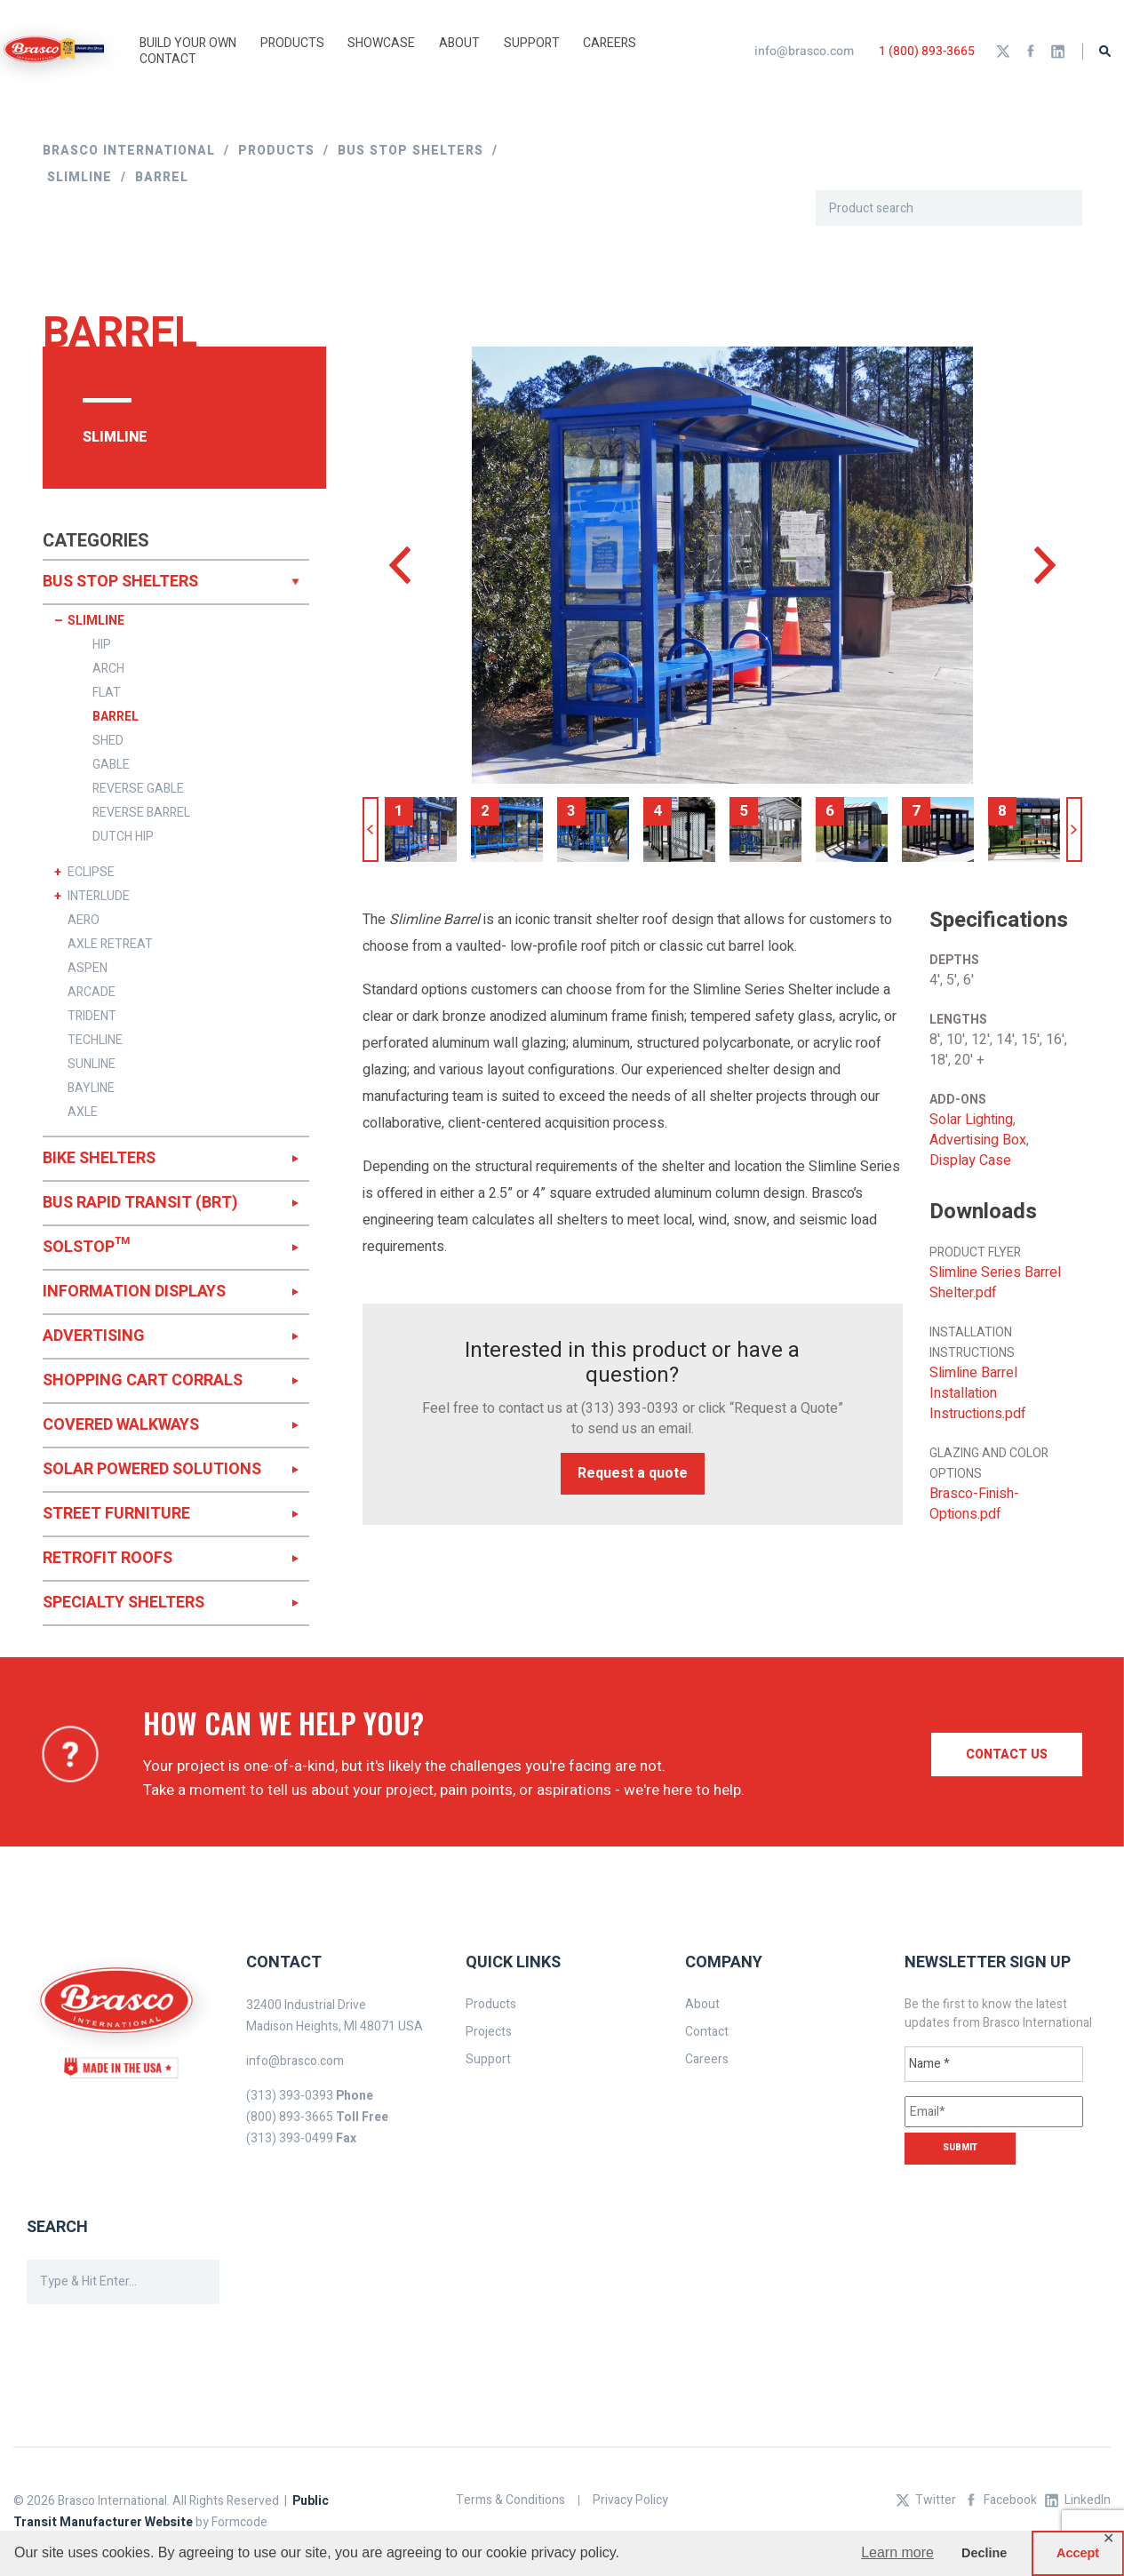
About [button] (459, 43)
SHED (108, 741)
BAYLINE (91, 1088)
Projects (489, 2031)
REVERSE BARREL (141, 813)
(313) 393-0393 (630, 1408)
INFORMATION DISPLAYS (134, 1292)
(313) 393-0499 (289, 2138)
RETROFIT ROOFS (107, 1558)
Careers (609, 43)
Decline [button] (984, 2553)
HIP (101, 645)
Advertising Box (977, 1140)
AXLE (83, 1112)
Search (1105, 51)
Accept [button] (1077, 2553)
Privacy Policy (630, 2500)
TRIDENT (92, 1016)
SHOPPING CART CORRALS (143, 1380)
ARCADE (92, 992)
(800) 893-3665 (289, 2117)
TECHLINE (95, 1040)
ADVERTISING (94, 1336)
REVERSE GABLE (138, 789)
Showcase (381, 43)
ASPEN (88, 968)
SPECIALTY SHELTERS (123, 1603)
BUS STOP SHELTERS (120, 582)
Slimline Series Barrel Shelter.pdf (995, 1283)
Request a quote (633, 1473)
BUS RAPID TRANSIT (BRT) (140, 1203)
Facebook (1031, 51)
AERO (84, 920)
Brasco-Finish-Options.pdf (974, 1504)
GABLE (111, 765)
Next (1074, 829)
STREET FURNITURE (116, 1514)
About (702, 2004)
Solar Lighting (971, 1120)
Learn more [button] (897, 2552)
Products (491, 2004)
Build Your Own (188, 43)
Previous (371, 829)
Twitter (1003, 51)
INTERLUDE (99, 896)
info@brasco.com (804, 51)
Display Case (970, 1161)
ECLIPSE (91, 872)
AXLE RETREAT (110, 944)
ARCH (108, 669)
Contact (168, 59)
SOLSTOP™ (86, 1247)
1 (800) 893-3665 (927, 51)
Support (488, 2059)
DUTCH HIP (123, 837)
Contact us (1007, 1754)
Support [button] (532, 43)
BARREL (115, 717)
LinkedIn (1058, 51)
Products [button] (292, 43)
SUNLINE (92, 1064)
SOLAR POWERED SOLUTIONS (152, 1469)
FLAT (106, 693)
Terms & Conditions (510, 2500)
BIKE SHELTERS (99, 1158)
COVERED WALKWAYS (121, 1425)
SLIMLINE (96, 621)
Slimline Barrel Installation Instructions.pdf (977, 1393)
